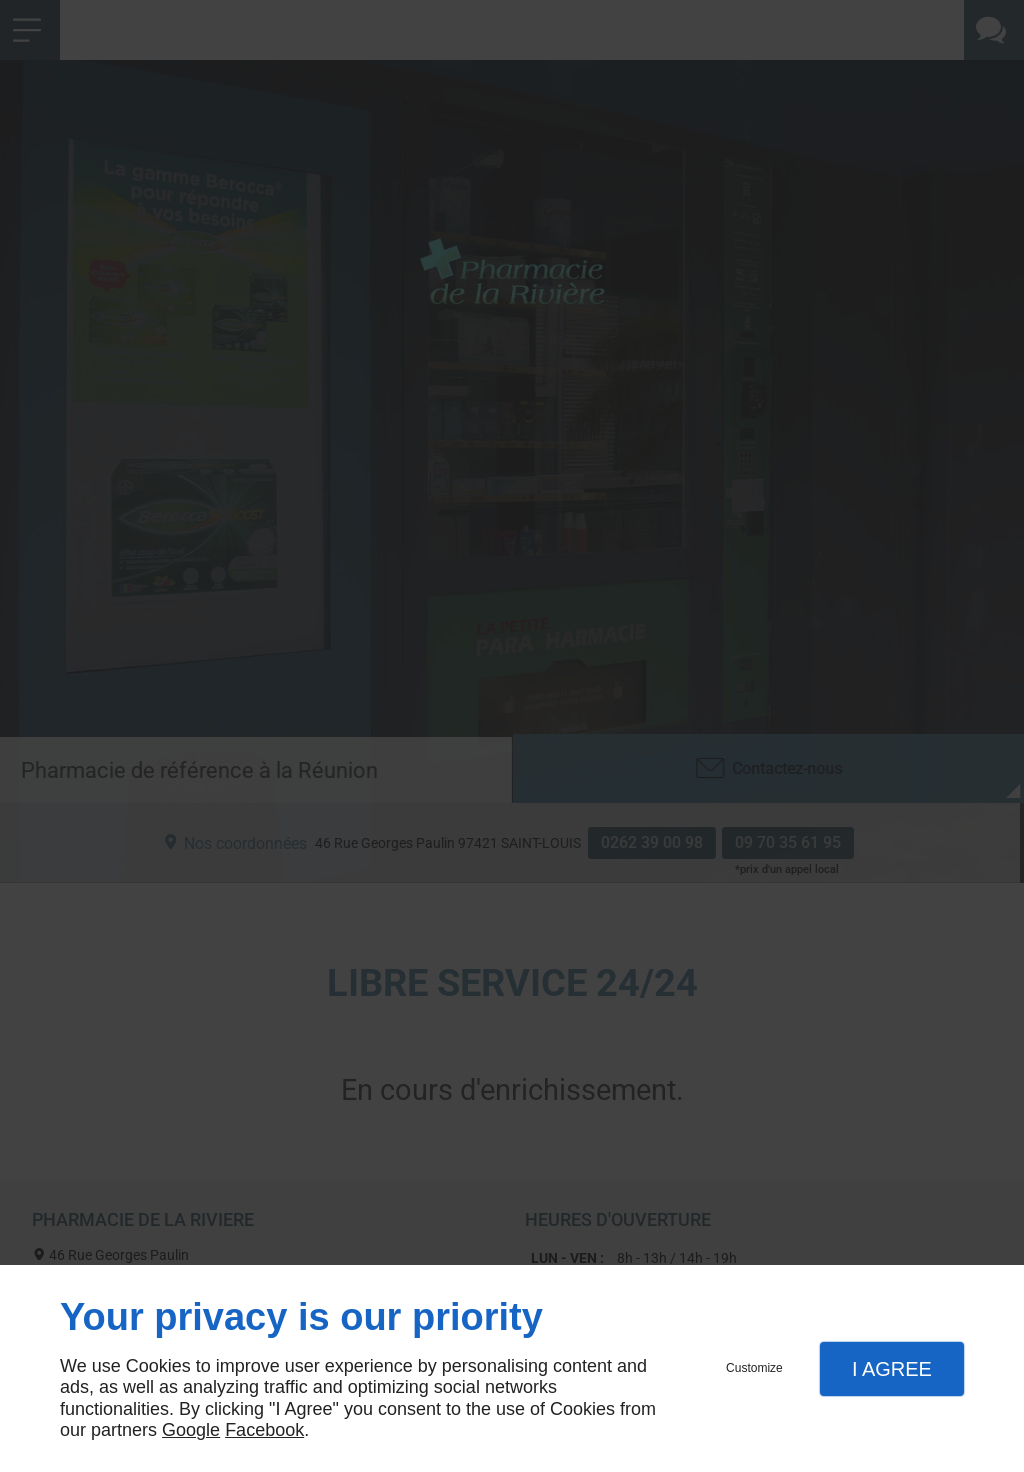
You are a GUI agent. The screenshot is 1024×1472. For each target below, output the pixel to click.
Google (191, 1430)
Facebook (264, 1430)
